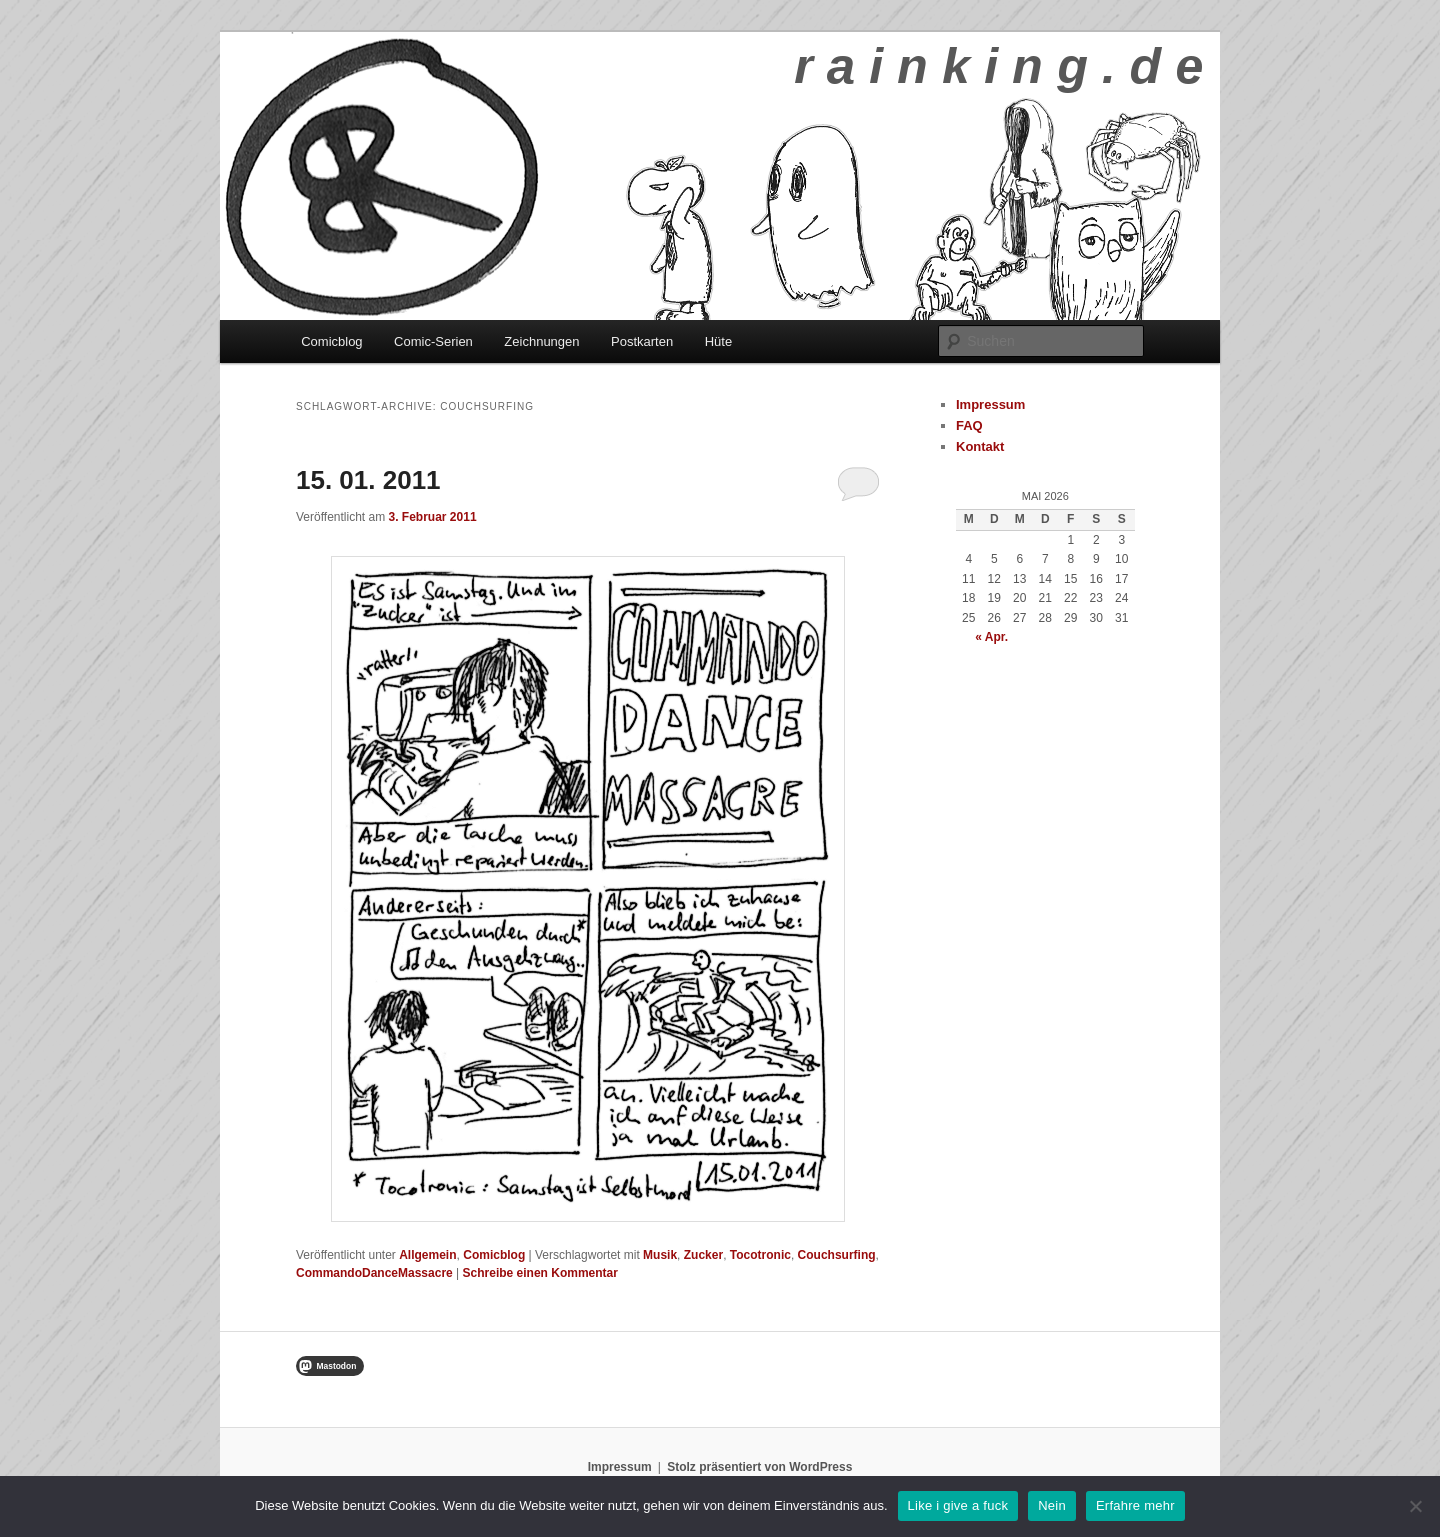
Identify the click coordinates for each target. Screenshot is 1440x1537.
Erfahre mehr (1135, 1505)
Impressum (990, 404)
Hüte (718, 341)
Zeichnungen (541, 341)
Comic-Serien (433, 341)
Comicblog (331, 341)
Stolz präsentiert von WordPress (759, 1467)
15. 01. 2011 (368, 480)
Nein (1052, 1505)
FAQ (969, 425)
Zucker (703, 1255)
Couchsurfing (837, 1255)
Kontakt (980, 446)
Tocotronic (760, 1255)
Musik (660, 1255)
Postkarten (642, 341)
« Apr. (991, 637)
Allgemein (427, 1255)
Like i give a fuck (958, 1505)
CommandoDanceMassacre (374, 1273)
